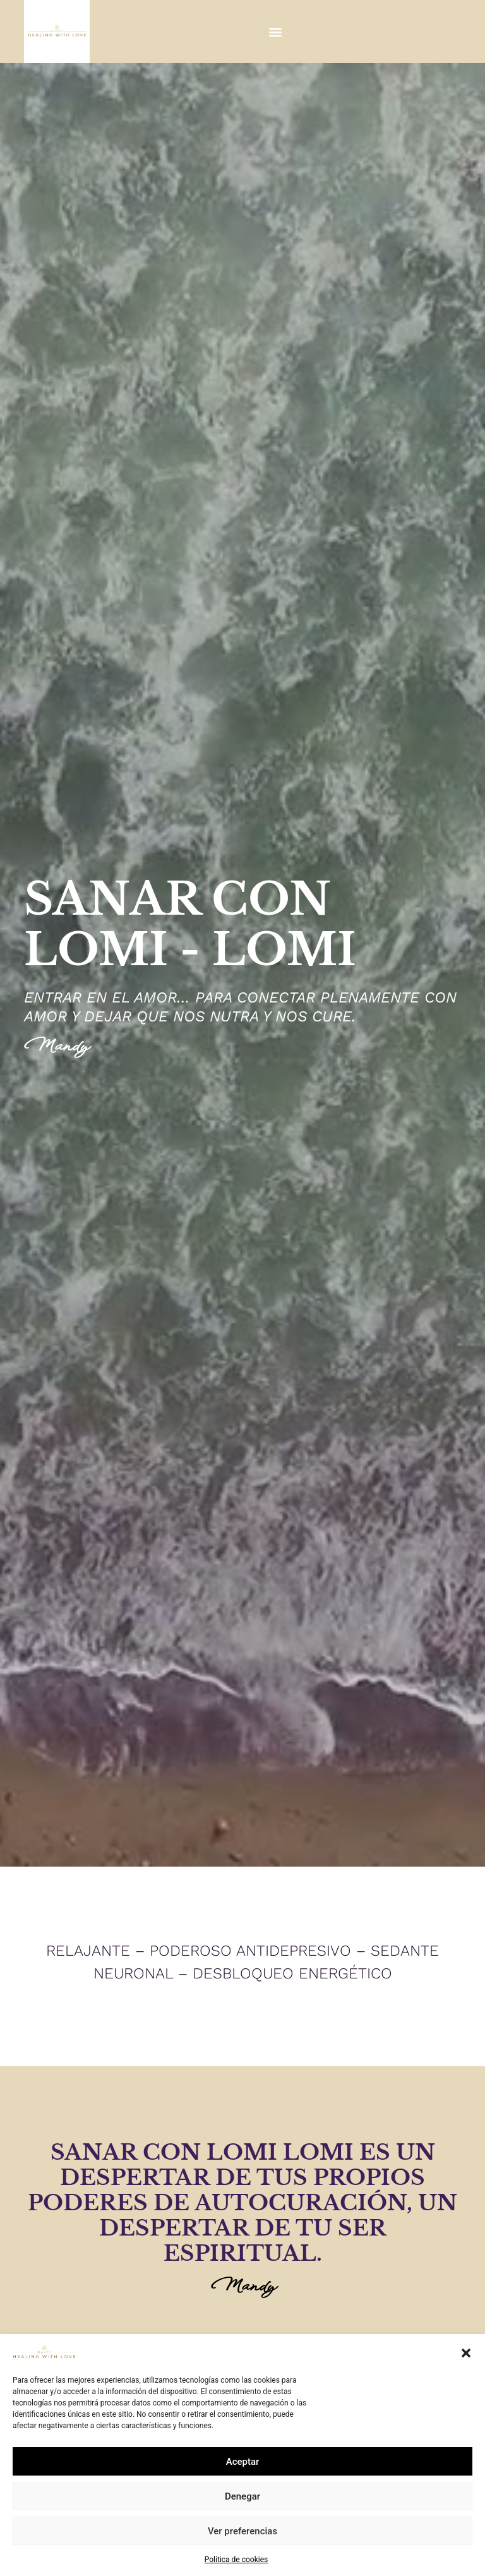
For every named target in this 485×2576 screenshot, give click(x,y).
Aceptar (243, 2461)
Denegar (242, 2496)
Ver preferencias (242, 2531)
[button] (466, 2353)
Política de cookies (236, 2559)
